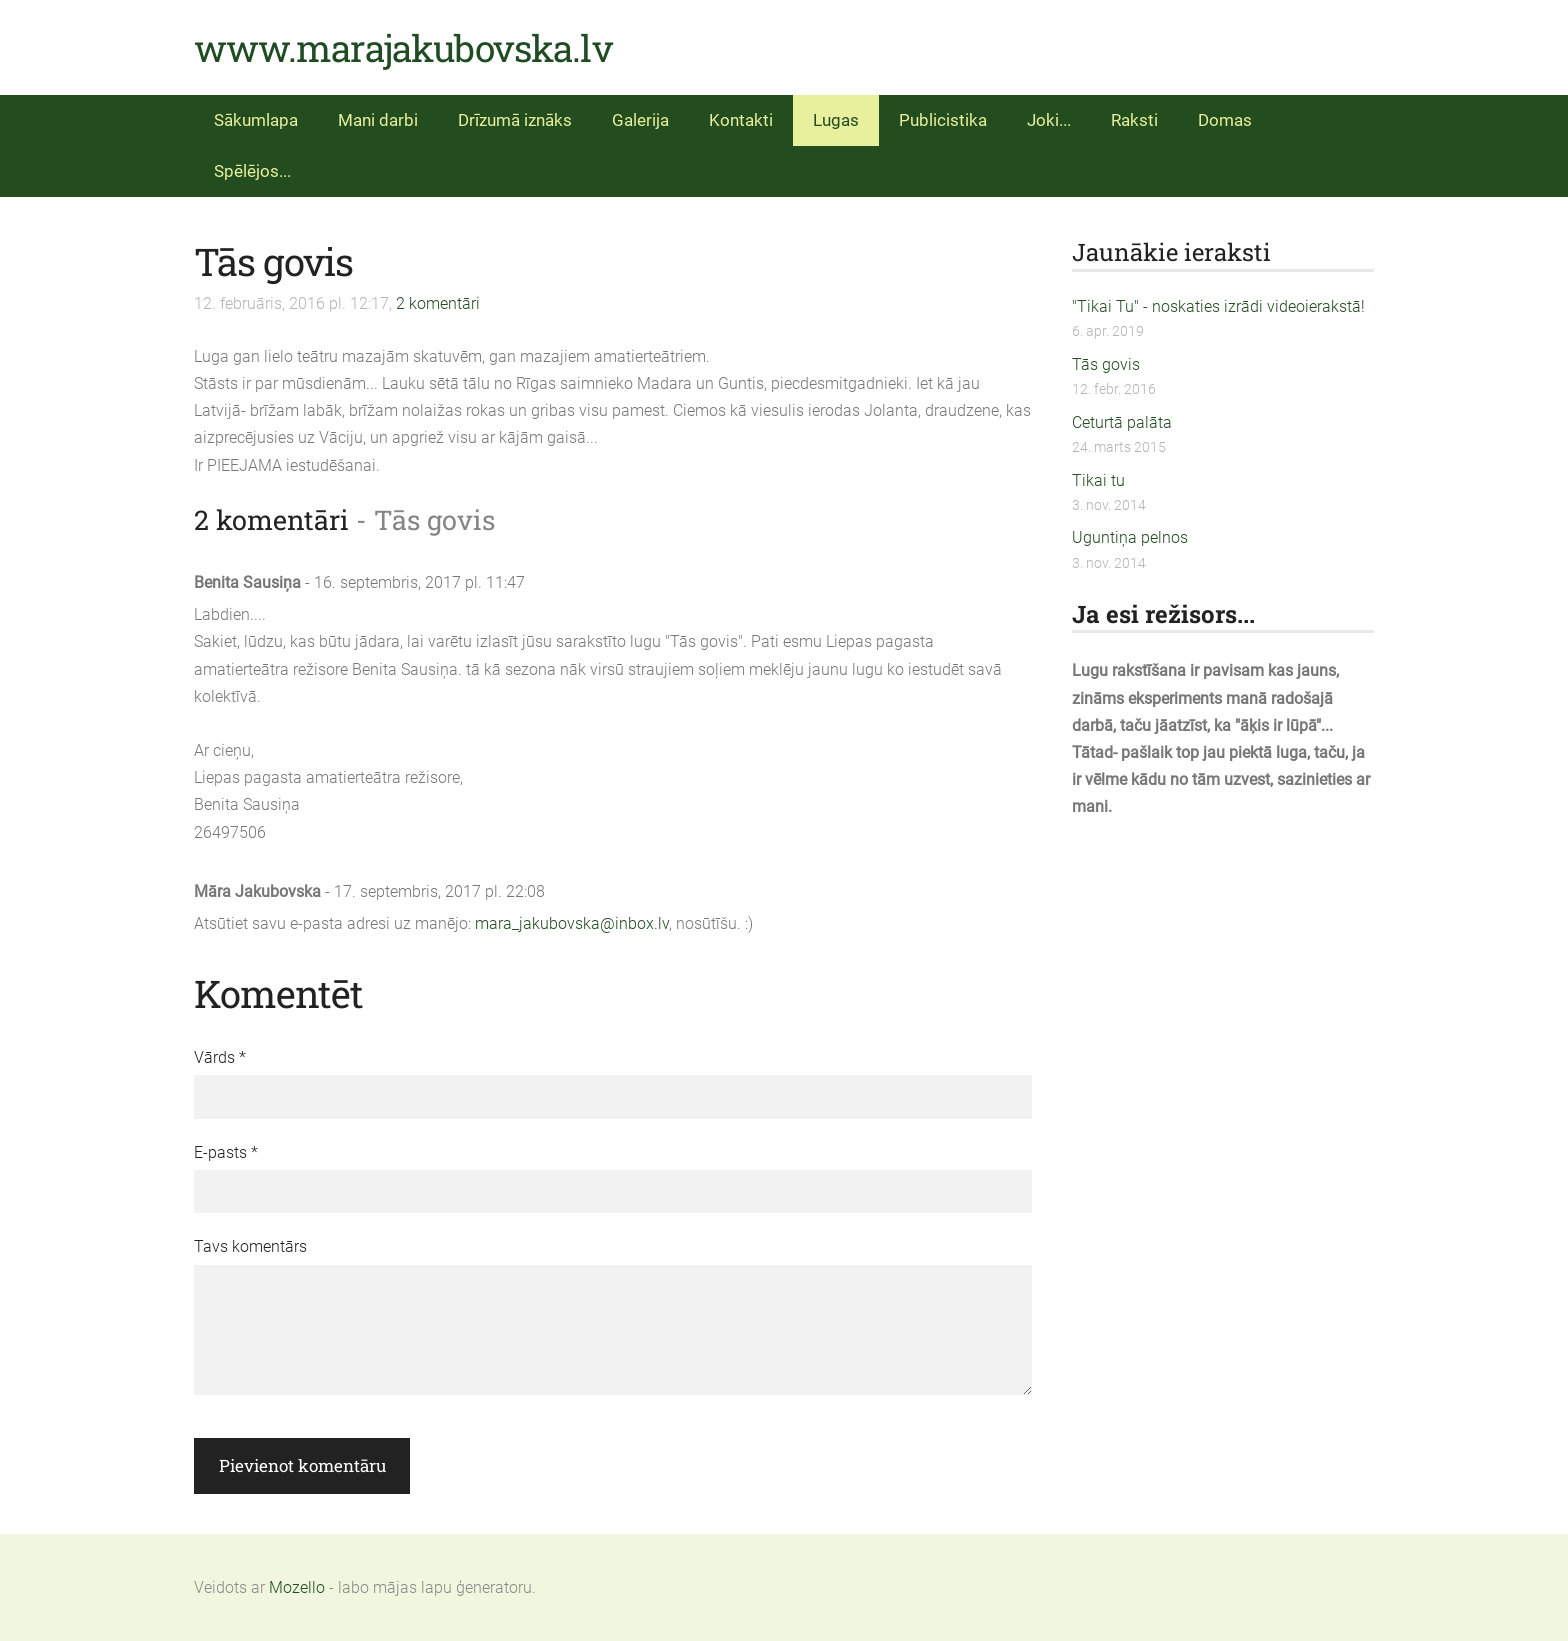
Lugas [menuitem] (836, 120)
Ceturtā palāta (1122, 422)
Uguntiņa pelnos (1130, 537)
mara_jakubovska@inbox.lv (572, 923)
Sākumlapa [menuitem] (256, 120)
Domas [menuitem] (1225, 120)
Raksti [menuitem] (1134, 120)
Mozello (297, 1587)
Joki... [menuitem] (1049, 120)
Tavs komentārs (250, 1246)
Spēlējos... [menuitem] (252, 171)
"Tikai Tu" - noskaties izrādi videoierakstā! (1218, 306)
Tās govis (1106, 364)
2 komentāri (438, 303)
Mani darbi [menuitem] (378, 120)
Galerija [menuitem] (640, 120)
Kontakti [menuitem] (741, 120)
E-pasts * (226, 1152)
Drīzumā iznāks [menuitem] (515, 120)
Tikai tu (1098, 480)
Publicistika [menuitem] (943, 120)
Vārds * (220, 1057)
